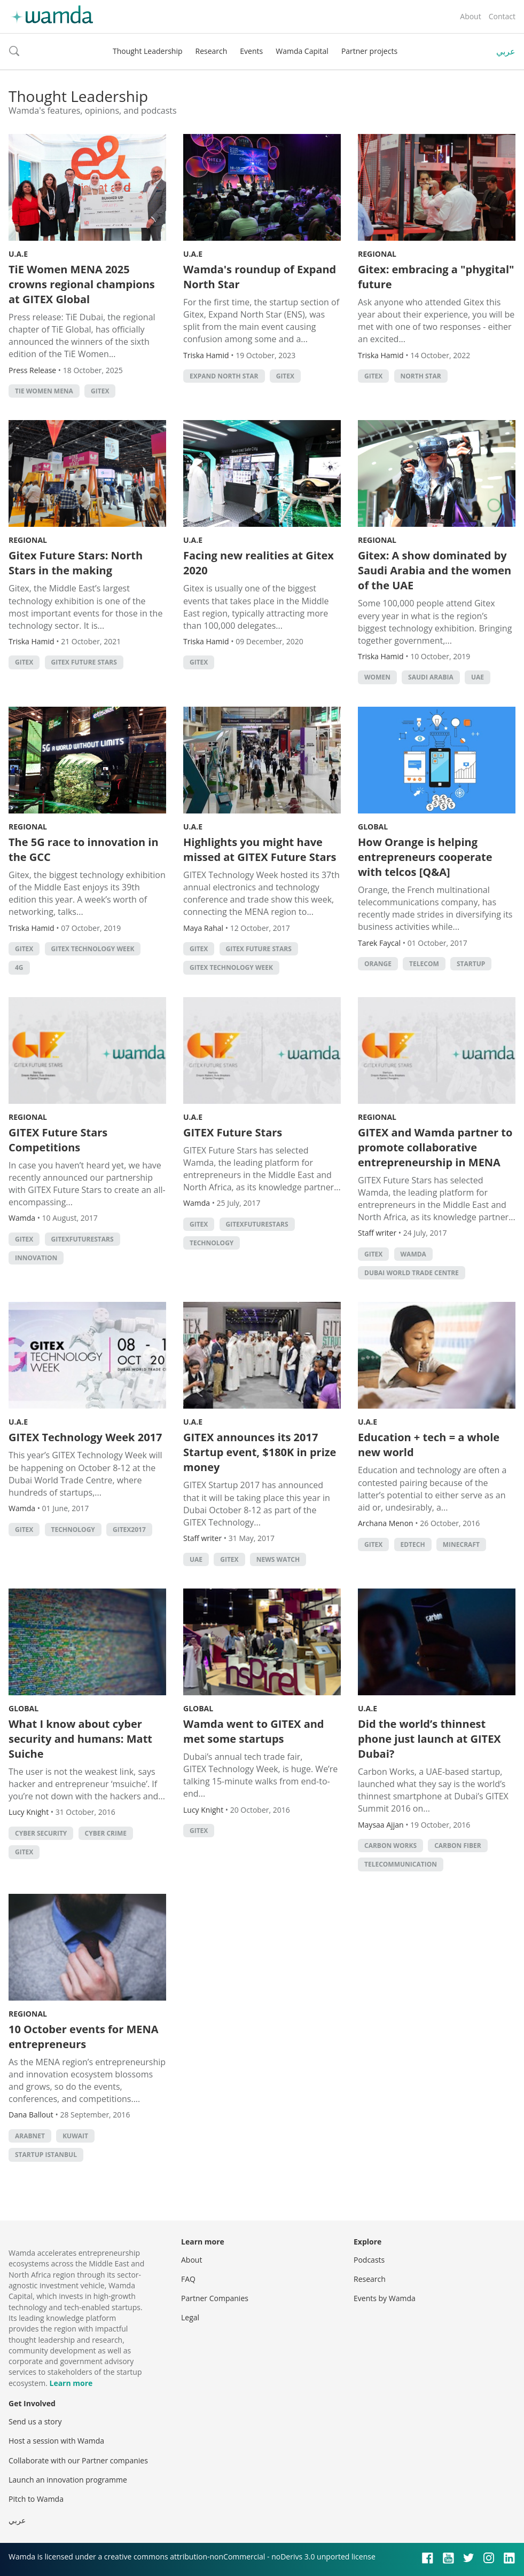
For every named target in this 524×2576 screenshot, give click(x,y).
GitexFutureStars (82, 1239)
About (470, 16)
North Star (421, 376)
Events (251, 51)
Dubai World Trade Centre (411, 1272)
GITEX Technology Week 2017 (85, 1437)
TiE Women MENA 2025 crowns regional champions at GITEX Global (82, 284)
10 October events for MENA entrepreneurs (84, 2036)
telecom (424, 963)
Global (373, 826)
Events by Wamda (385, 2298)
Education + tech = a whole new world (428, 1444)
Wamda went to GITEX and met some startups (253, 1731)
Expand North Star (224, 376)
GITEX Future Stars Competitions (58, 1140)
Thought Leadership (148, 51)
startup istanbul (46, 2154)
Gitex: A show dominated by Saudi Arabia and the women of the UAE (434, 570)
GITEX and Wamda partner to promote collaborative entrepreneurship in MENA (435, 1147)
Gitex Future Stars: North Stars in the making (76, 563)
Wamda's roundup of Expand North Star (259, 276)
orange (378, 963)
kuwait (75, 2135)
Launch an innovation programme (68, 2480)
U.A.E (18, 254)
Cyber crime (106, 1833)
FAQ (188, 2279)
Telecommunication (400, 1864)
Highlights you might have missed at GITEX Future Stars (260, 849)
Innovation (36, 1257)
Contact (502, 16)
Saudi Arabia (430, 677)
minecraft (461, 1544)
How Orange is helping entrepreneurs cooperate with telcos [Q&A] (425, 857)
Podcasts (369, 2260)
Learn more (70, 2383)
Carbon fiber (457, 1845)
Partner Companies (214, 2298)
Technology (211, 1242)
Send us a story (35, 2421)
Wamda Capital (302, 51)
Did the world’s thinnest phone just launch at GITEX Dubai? (429, 1739)
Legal (190, 2317)
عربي (505, 51)
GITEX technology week (93, 948)
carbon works (390, 1845)
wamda (413, 1254)
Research (211, 51)
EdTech (413, 1544)
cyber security (41, 1833)
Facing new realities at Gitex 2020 (258, 563)
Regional (377, 254)
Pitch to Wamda (36, 2499)
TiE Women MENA (44, 391)
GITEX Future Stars (84, 662)
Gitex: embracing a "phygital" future (436, 276)
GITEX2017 (129, 1529)
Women (377, 677)
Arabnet (30, 2135)
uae (477, 677)
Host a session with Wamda (56, 2441)
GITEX (100, 391)
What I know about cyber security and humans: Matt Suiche (80, 1739)
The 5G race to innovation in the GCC (84, 849)
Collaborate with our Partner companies (78, 2460)
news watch (278, 1559)
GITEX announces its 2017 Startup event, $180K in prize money (259, 1452)
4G (19, 967)
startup (471, 963)
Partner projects (369, 51)
